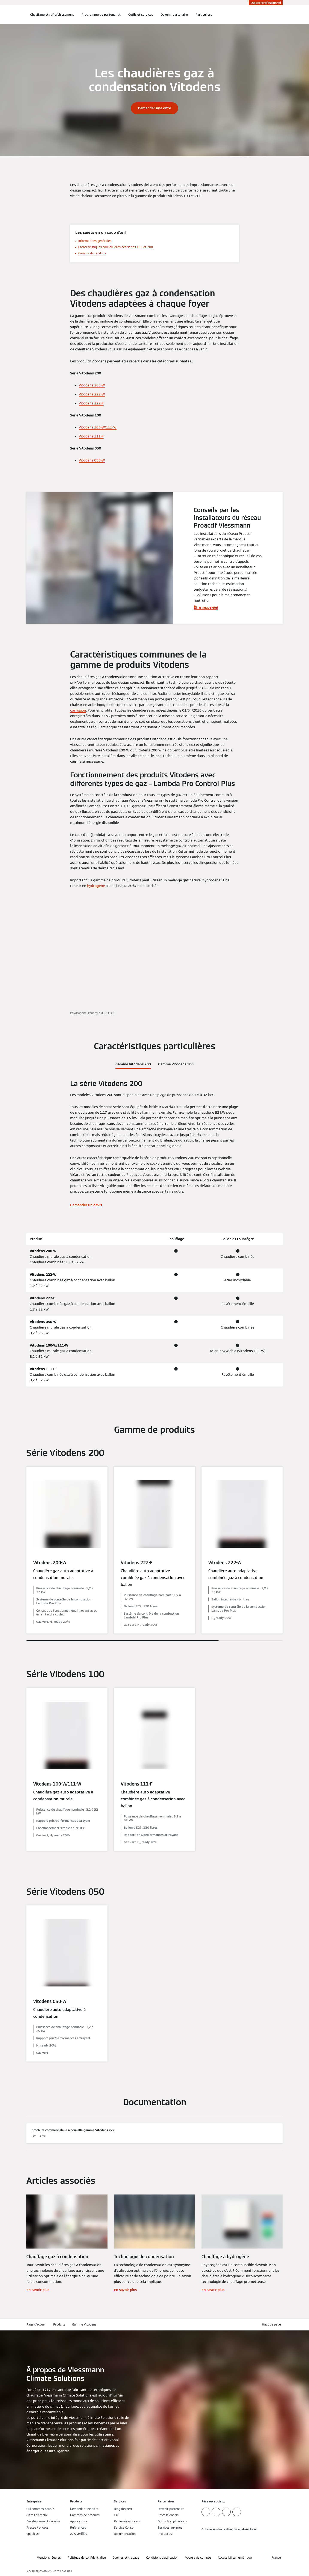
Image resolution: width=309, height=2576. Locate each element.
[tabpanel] (154, 1143)
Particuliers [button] (203, 15)
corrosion (78, 710)
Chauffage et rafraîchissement (52, 15)
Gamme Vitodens (84, 2324)
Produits (59, 2324)
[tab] (133, 1063)
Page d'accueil (36, 2324)
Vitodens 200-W (92, 385)
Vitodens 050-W (92, 460)
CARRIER (67, 2571)
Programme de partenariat (101, 15)
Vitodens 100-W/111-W (98, 427)
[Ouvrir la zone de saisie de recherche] (280, 14)
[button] (272, 2325)
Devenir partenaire (174, 15)
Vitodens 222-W (92, 394)
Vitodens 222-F (91, 403)
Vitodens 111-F (91, 436)
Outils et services (140, 15)
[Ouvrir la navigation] (12, 14)
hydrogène (96, 886)
